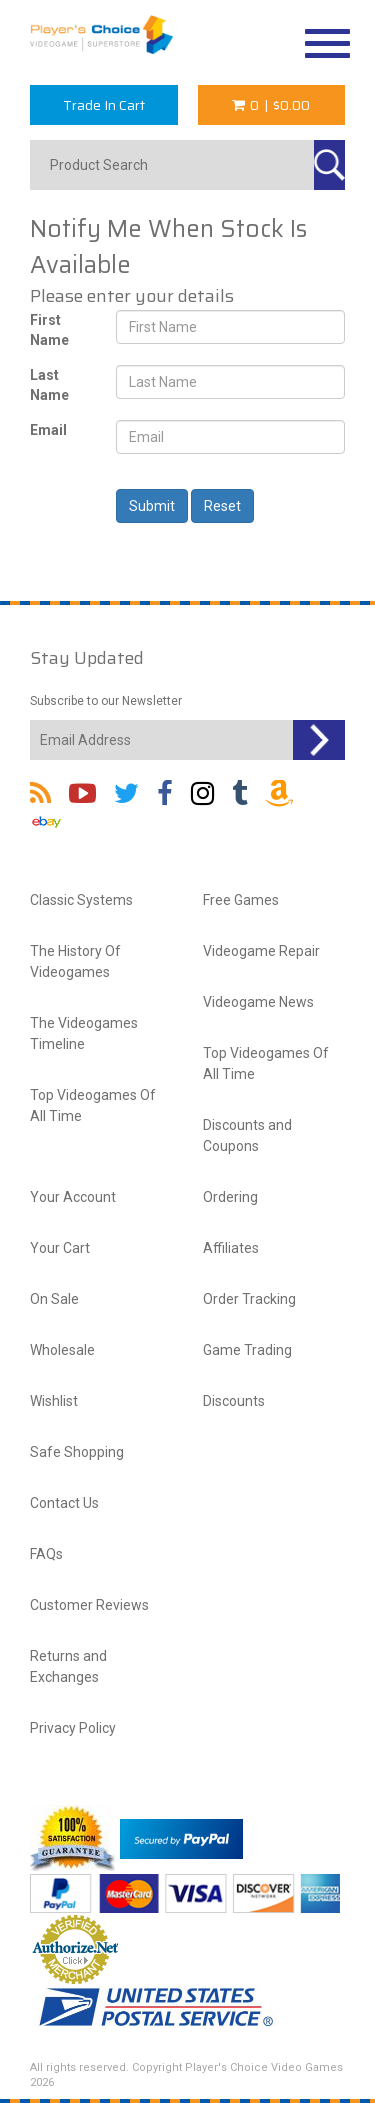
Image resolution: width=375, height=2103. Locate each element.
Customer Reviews (89, 1605)
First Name (49, 330)
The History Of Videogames (75, 961)
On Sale (54, 1299)
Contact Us (64, 1503)
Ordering (230, 1197)
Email (48, 430)
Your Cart (60, 1248)
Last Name (49, 385)
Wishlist (54, 1401)
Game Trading (247, 1350)
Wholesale (62, 1350)
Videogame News (258, 1002)
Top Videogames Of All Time (93, 1105)
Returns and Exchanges (68, 1666)
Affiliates (231, 1248)
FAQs (46, 1554)
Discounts (234, 1401)
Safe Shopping (77, 1452)
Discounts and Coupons (247, 1135)
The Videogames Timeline (84, 1033)
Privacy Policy (73, 1728)
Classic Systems (81, 900)
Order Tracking (249, 1299)
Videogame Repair (261, 951)
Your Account (73, 1197)
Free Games (241, 900)
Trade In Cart (104, 105)
